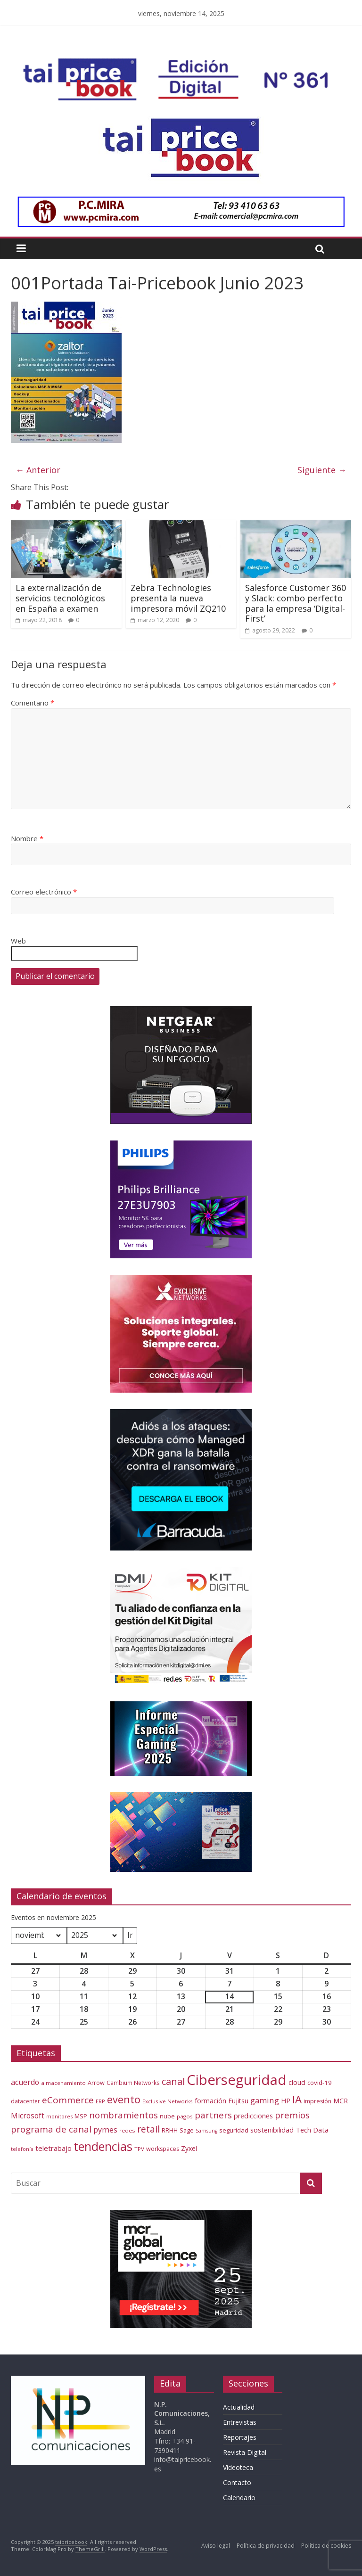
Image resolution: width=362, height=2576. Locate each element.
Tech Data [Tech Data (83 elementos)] (312, 2129)
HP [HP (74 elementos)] (285, 2100)
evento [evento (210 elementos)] (123, 2099)
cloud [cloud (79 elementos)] (296, 2082)
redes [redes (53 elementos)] (127, 2130)
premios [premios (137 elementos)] (292, 2115)
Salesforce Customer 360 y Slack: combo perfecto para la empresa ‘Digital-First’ (295, 603)
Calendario (239, 2497)
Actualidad (239, 2407)
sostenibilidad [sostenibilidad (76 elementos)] (272, 2129)
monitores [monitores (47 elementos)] (59, 2116)
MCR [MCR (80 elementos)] (340, 2100)
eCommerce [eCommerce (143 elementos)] (68, 2100)
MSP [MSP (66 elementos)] (80, 2116)
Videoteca (238, 2467)
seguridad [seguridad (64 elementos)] (233, 2130)
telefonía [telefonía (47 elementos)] (22, 2148)
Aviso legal (215, 2546)
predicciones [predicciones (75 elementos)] (253, 2115)
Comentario (32, 702)
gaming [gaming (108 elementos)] (264, 2100)
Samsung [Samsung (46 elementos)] (206, 2130)
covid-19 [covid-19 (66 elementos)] (319, 2082)
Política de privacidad (266, 2546)
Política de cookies (326, 2546)
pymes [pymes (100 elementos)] (105, 2130)
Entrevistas (239, 2422)
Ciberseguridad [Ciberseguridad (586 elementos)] (237, 2079)
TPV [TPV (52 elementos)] (139, 2148)
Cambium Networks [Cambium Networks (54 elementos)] (133, 2082)
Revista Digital (244, 2452)
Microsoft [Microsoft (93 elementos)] (27, 2115)
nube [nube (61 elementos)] (167, 2116)
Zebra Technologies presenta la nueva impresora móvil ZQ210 (178, 598)
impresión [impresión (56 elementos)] (317, 2101)
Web (18, 940)
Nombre (27, 838)
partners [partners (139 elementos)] (213, 2115)
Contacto (237, 2482)
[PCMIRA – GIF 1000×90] (181, 202)
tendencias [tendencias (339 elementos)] (103, 2146)
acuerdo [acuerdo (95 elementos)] (25, 2082)
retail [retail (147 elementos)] (148, 2129)
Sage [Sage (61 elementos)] (187, 2130)
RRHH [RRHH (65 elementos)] (170, 2130)
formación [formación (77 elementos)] (210, 2100)
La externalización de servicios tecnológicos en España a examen (60, 598)
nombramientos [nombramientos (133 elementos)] (123, 2115)
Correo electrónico (44, 891)
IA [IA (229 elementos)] (297, 2099)
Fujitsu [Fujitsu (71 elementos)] (238, 2100)
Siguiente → (321, 470)
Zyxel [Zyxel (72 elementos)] (189, 2148)
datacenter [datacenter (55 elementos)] (25, 2101)
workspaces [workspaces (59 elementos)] (162, 2149)
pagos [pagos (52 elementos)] (185, 2116)
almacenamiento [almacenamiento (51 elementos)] (63, 2082)
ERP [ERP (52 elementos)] (100, 2101)
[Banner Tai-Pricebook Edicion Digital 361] (180, 64)
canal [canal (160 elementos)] (173, 2081)
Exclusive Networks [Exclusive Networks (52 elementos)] (167, 2101)
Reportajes (239, 2437)
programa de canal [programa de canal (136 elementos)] (51, 2129)
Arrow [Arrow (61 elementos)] (96, 2082)
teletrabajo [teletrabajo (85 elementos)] (53, 2148)
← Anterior (38, 470)
